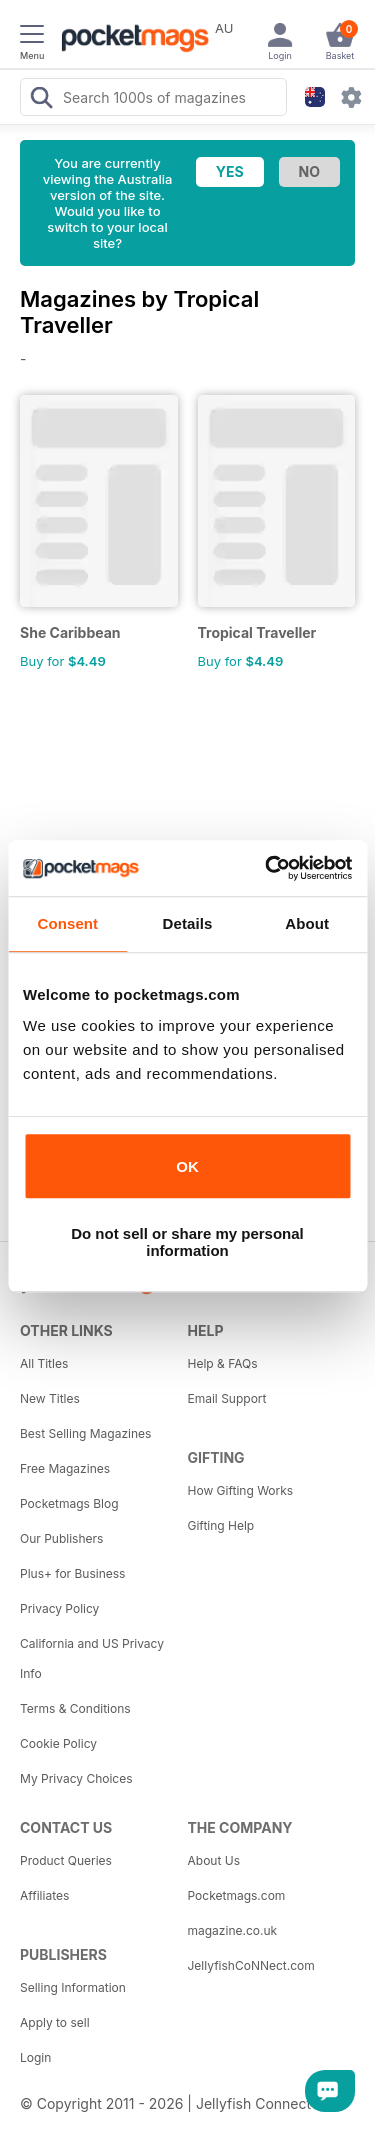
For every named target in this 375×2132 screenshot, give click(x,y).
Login (35, 2057)
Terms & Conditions (75, 1708)
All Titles (44, 1363)
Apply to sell (55, 2022)
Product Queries (66, 1860)
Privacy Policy (59, 1608)
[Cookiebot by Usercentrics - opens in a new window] (267, 868)
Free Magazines (65, 1468)
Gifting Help (221, 1525)
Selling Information (73, 1987)
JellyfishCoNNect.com (251, 1965)
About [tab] (307, 923)
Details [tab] (188, 923)
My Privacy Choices (76, 1778)
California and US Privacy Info (92, 1658)
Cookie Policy (58, 1743)
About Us (214, 1860)
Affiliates (44, 1895)
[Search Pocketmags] (41, 100)
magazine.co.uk (233, 1930)
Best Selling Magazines (85, 1433)
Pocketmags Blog (69, 1503)
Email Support (227, 1398)
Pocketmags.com (237, 1895)
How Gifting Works (241, 1490)
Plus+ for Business (72, 1573)
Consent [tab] (67, 923)
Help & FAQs (223, 1363)
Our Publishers (61, 1538)
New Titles (50, 1398)
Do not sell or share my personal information (187, 1242)
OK (187, 1166)
